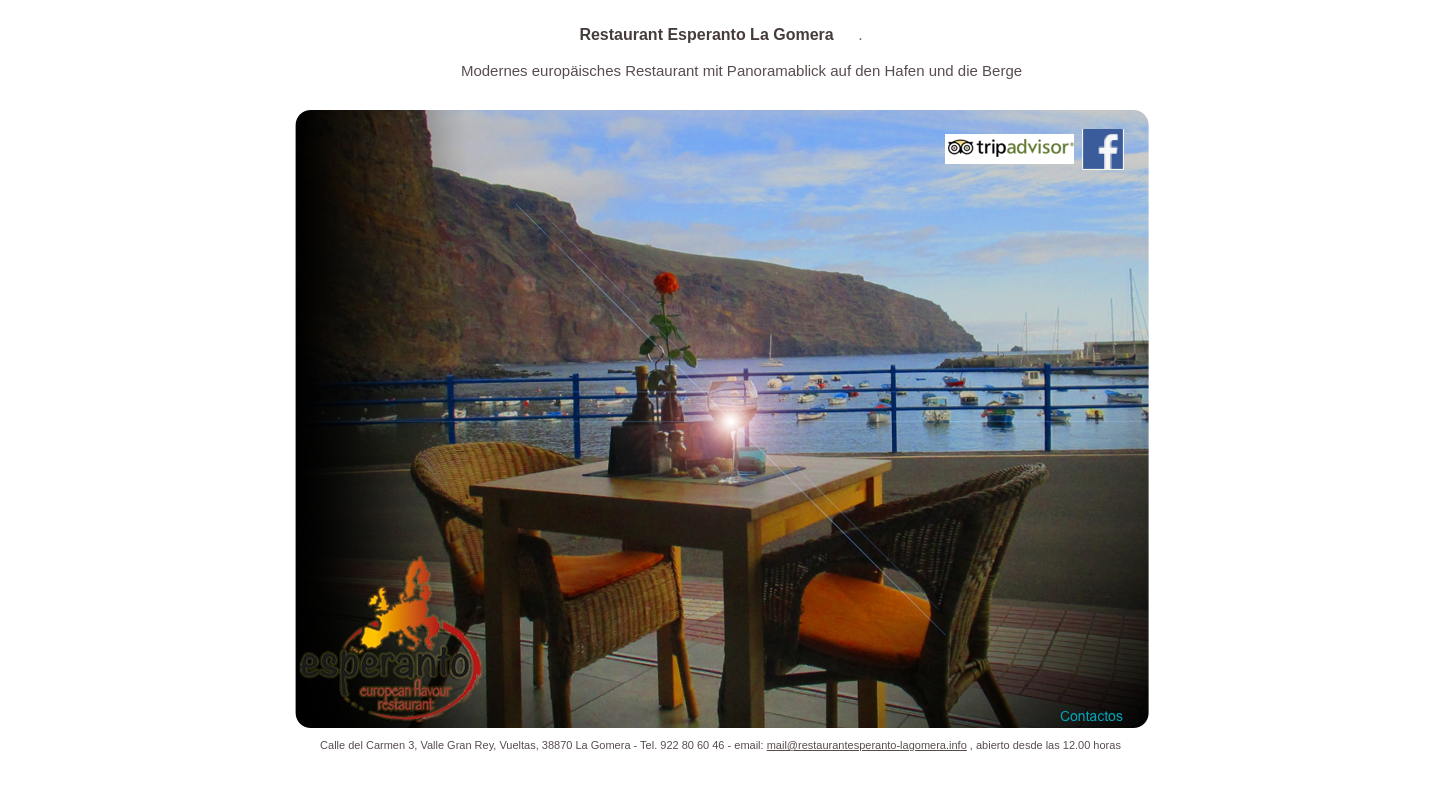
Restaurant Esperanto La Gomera (708, 34)
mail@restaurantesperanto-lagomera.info (867, 745)
